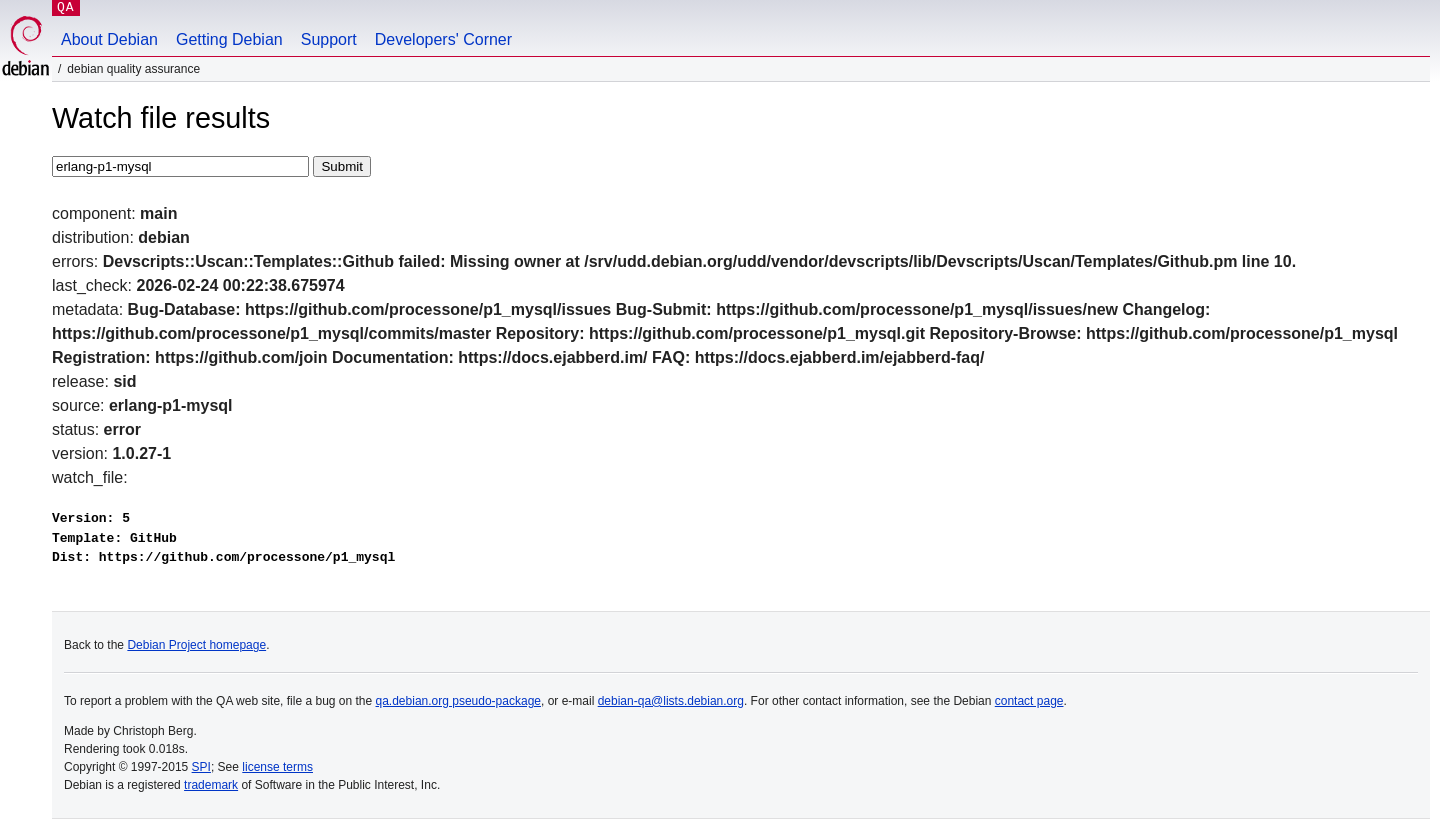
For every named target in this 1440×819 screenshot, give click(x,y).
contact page (1029, 701)
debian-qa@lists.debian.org (671, 701)
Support (329, 39)
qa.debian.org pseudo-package (458, 701)
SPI (201, 767)
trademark (211, 785)
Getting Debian (229, 39)
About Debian (109, 39)
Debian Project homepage (196, 645)
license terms (277, 767)
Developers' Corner (443, 39)
